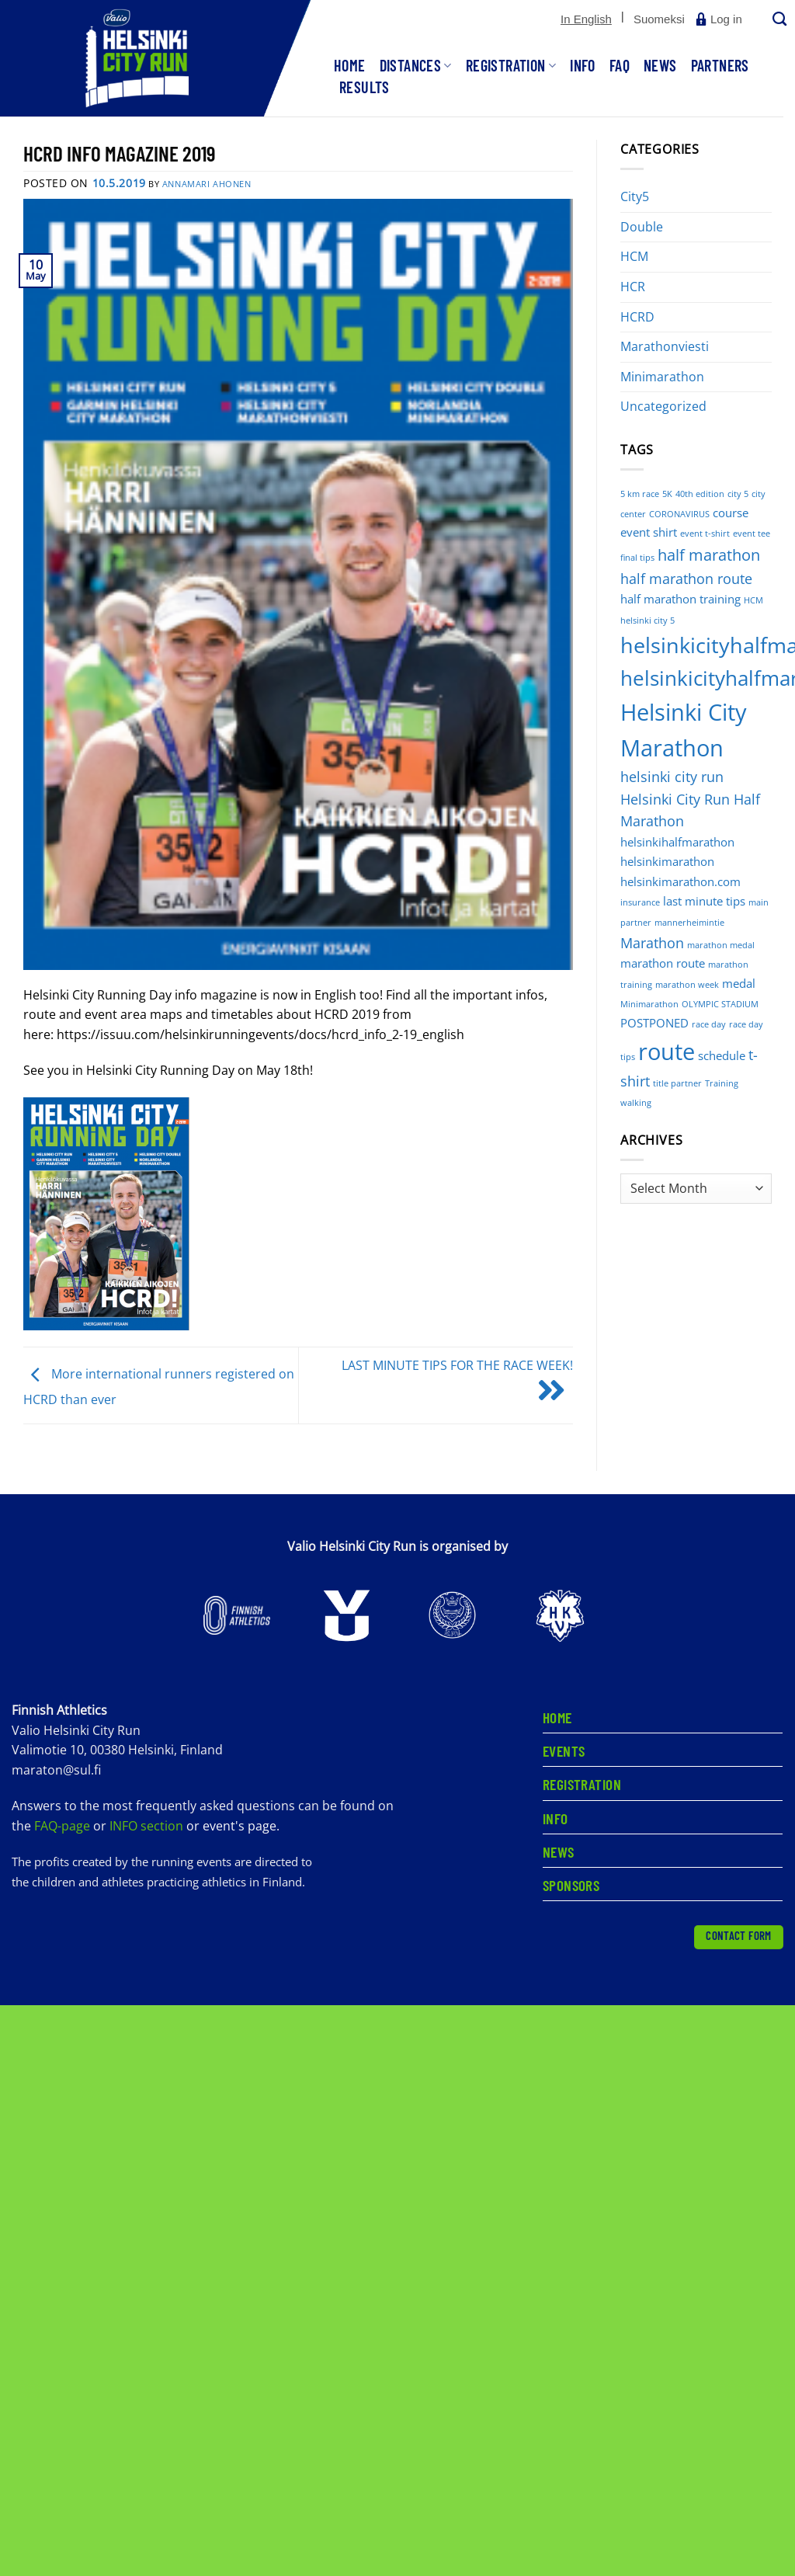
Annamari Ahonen (206, 183)
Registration (511, 65)
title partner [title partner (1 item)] (677, 1083)
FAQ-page (63, 1827)
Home (350, 65)
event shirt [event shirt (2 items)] (648, 532)
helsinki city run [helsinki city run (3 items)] (672, 776)
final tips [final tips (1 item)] (637, 557)
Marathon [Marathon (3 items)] (652, 942)
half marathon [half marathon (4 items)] (709, 554)
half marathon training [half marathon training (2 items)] (680, 599)
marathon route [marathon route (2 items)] (662, 963)
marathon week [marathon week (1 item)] (687, 984)
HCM (634, 256)
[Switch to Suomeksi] (659, 19)
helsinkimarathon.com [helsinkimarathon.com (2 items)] (680, 881)
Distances (416, 65)
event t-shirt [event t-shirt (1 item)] (705, 533)
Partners (720, 65)
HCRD (637, 316)
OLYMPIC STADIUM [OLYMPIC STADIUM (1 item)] (720, 1004)
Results (364, 87)
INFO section (146, 1827)
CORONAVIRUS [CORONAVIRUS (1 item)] (679, 514)
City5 (634, 196)
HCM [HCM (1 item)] (753, 600)
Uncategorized (663, 406)
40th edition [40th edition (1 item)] (699, 493)
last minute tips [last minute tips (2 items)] (704, 901)
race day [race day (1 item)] (709, 1024)
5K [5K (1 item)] (667, 493)
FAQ (619, 65)
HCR (632, 286)
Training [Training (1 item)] (721, 1083)
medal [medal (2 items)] (738, 983)
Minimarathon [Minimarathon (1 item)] (649, 1004)
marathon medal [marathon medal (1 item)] (721, 945)
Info (582, 65)
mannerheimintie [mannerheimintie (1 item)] (689, 922)
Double (641, 226)
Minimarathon (662, 376)
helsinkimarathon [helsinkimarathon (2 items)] (667, 861)
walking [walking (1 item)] (635, 1102)
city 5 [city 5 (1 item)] (737, 493)
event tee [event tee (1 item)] (751, 533)
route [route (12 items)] (666, 1051)
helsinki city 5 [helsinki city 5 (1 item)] (647, 620)
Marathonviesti (664, 346)
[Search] (777, 20)
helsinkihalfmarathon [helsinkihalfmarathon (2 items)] (677, 842)
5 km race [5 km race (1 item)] (639, 493)
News (660, 65)
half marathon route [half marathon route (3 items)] (686, 578)
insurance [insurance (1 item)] (640, 902)
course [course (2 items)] (730, 512)
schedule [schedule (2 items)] (721, 1055)
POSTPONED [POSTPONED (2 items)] (654, 1023)
